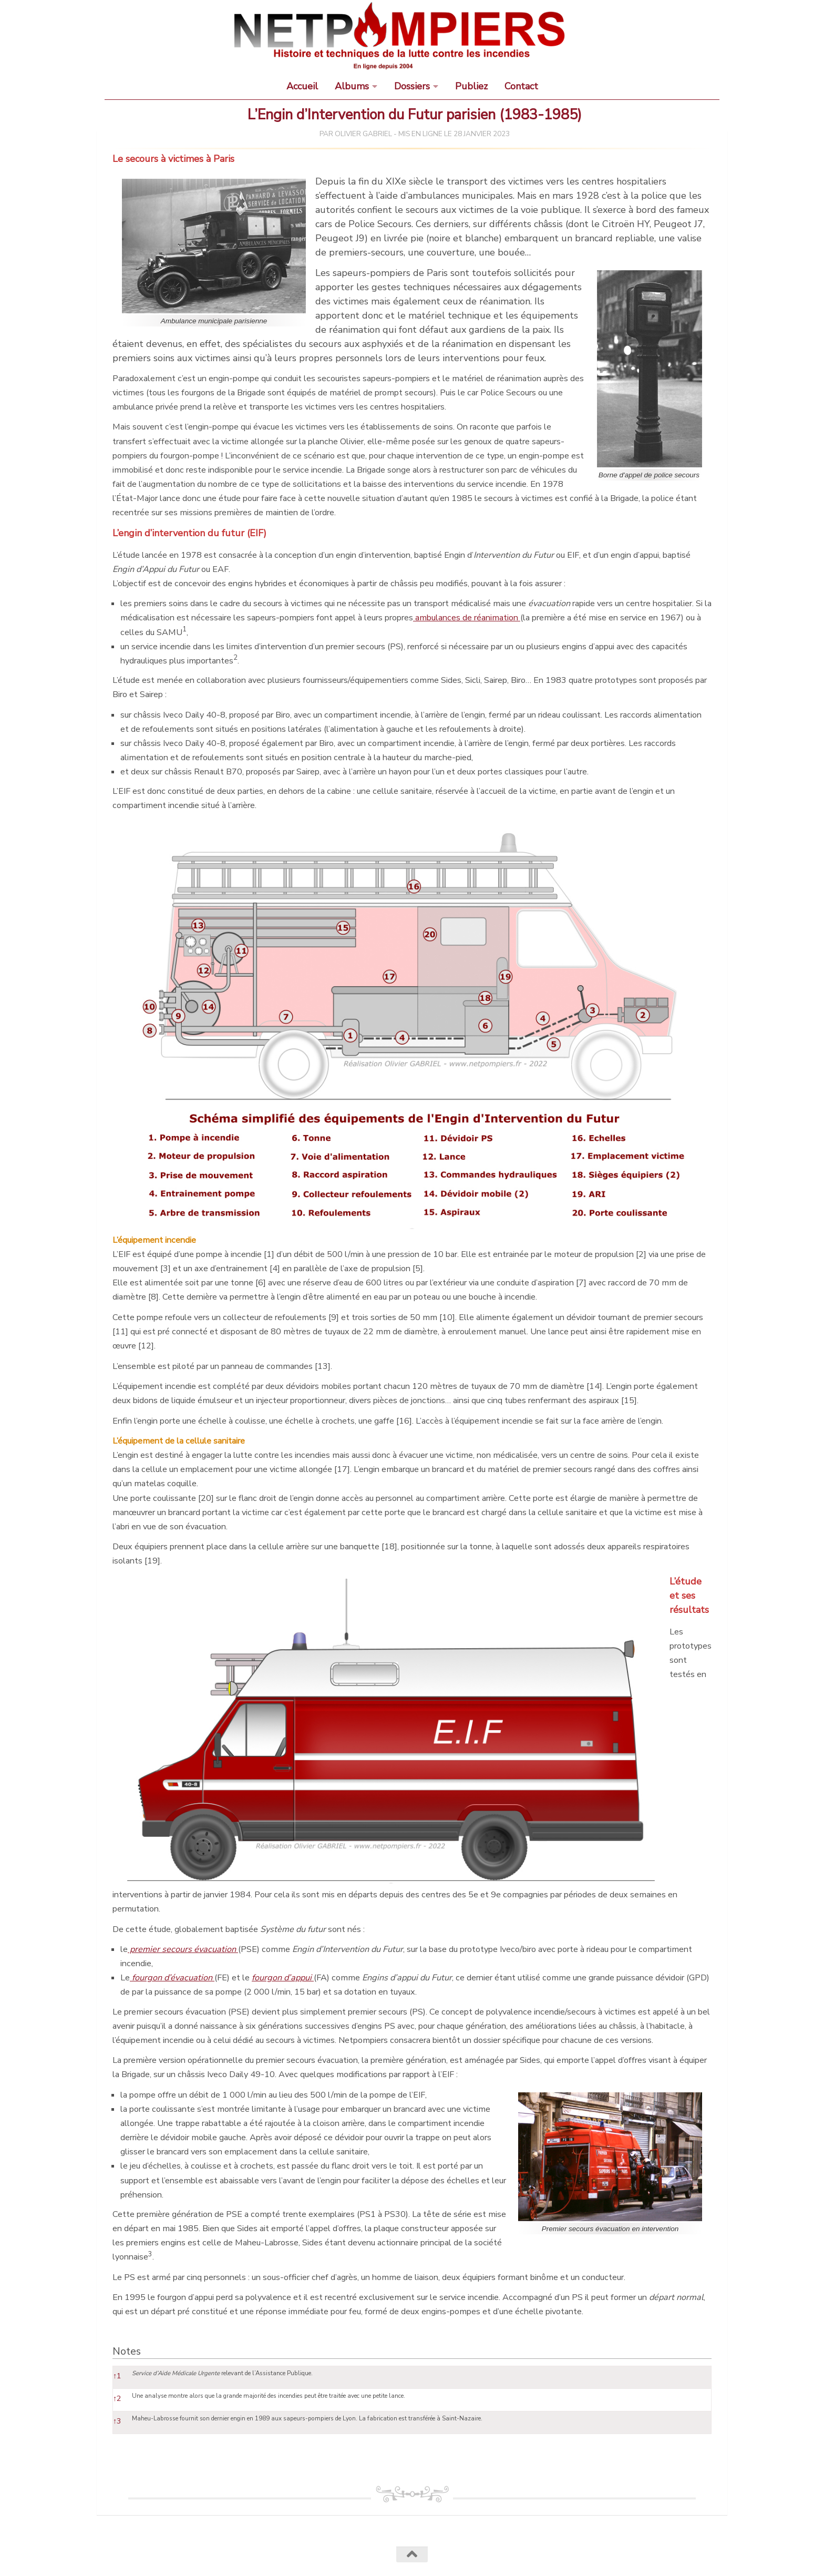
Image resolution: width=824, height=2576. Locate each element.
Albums (352, 86)
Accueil (302, 86)
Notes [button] (126, 2351)
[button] (184, 632)
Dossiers (412, 86)
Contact (521, 86)
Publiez (471, 86)
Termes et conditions (308, 2553)
